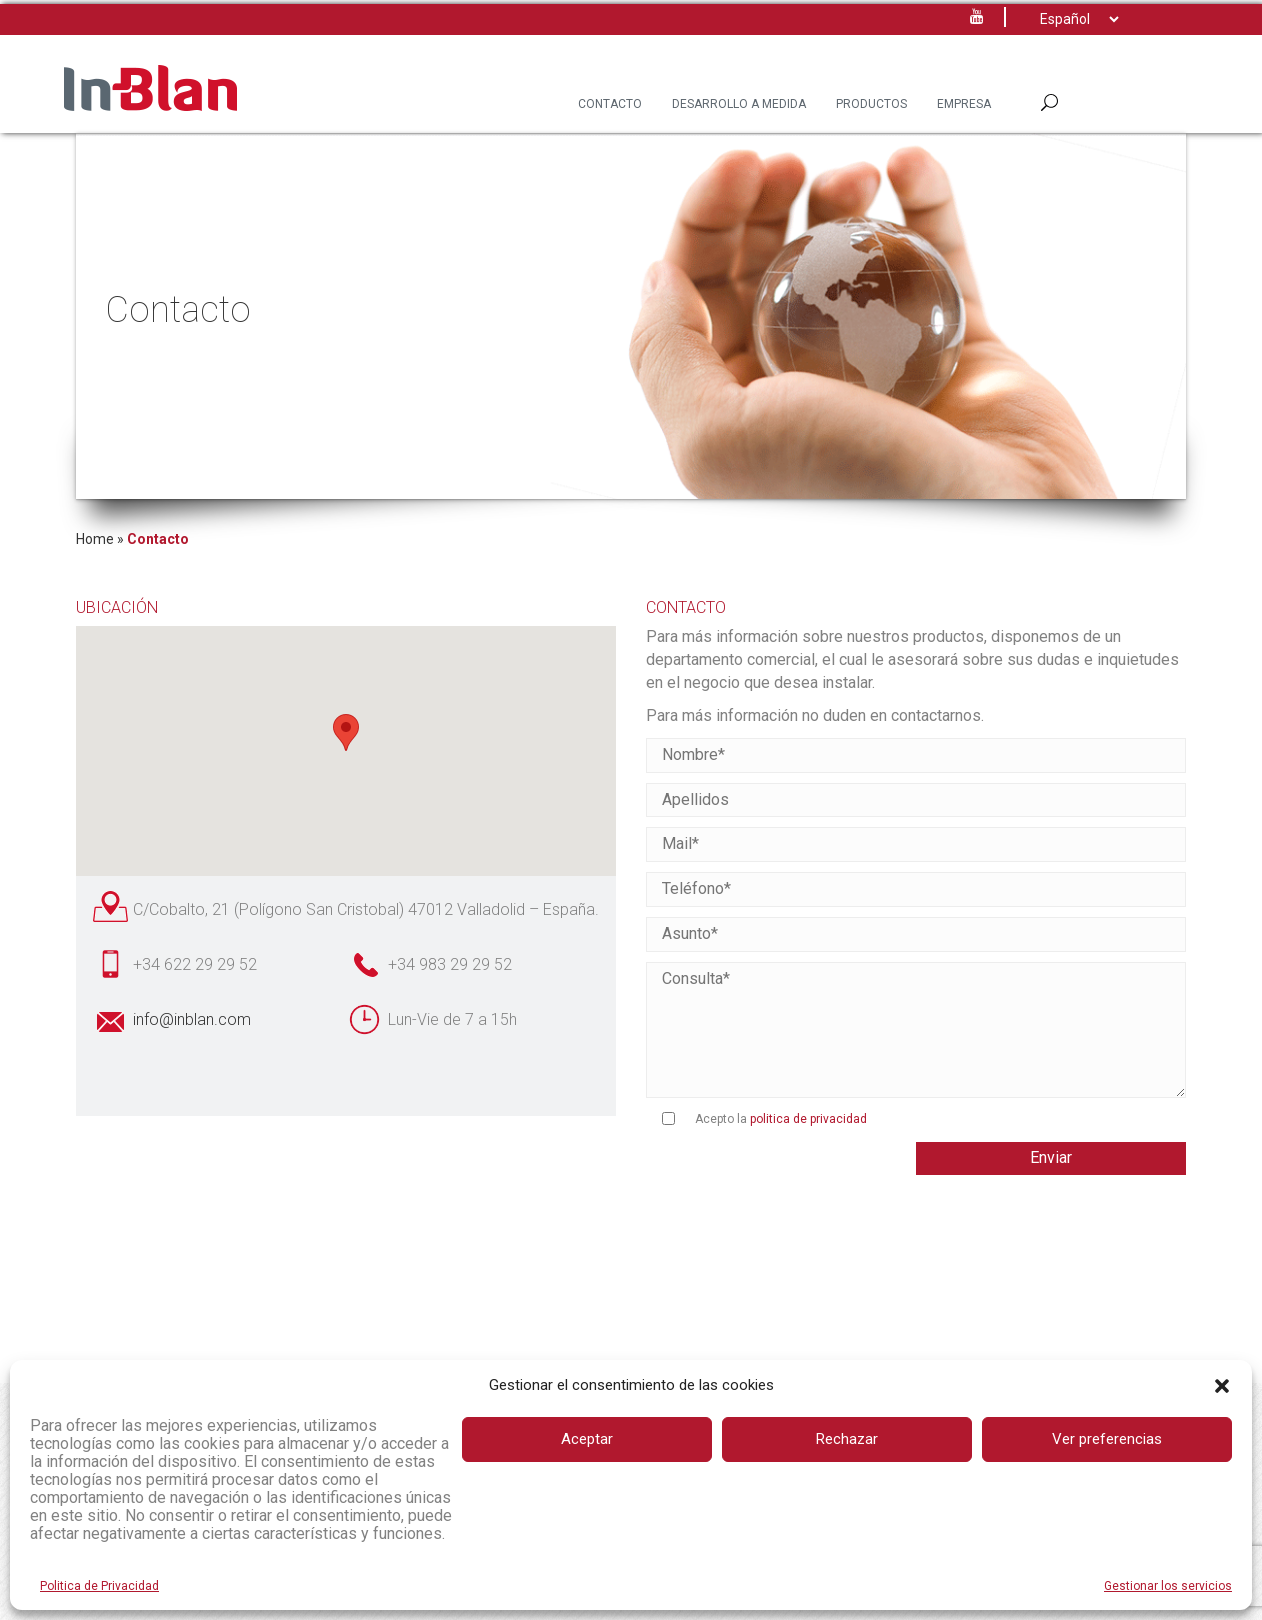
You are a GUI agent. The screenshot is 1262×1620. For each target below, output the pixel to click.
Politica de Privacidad (99, 1586)
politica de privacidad (808, 1119)
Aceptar (587, 1439)
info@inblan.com (192, 1019)
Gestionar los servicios (1168, 1586)
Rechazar (847, 1439)
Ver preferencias (1107, 1439)
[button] (1222, 1386)
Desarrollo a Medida (739, 104)
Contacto (610, 104)
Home (95, 539)
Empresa (964, 104)
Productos (871, 104)
